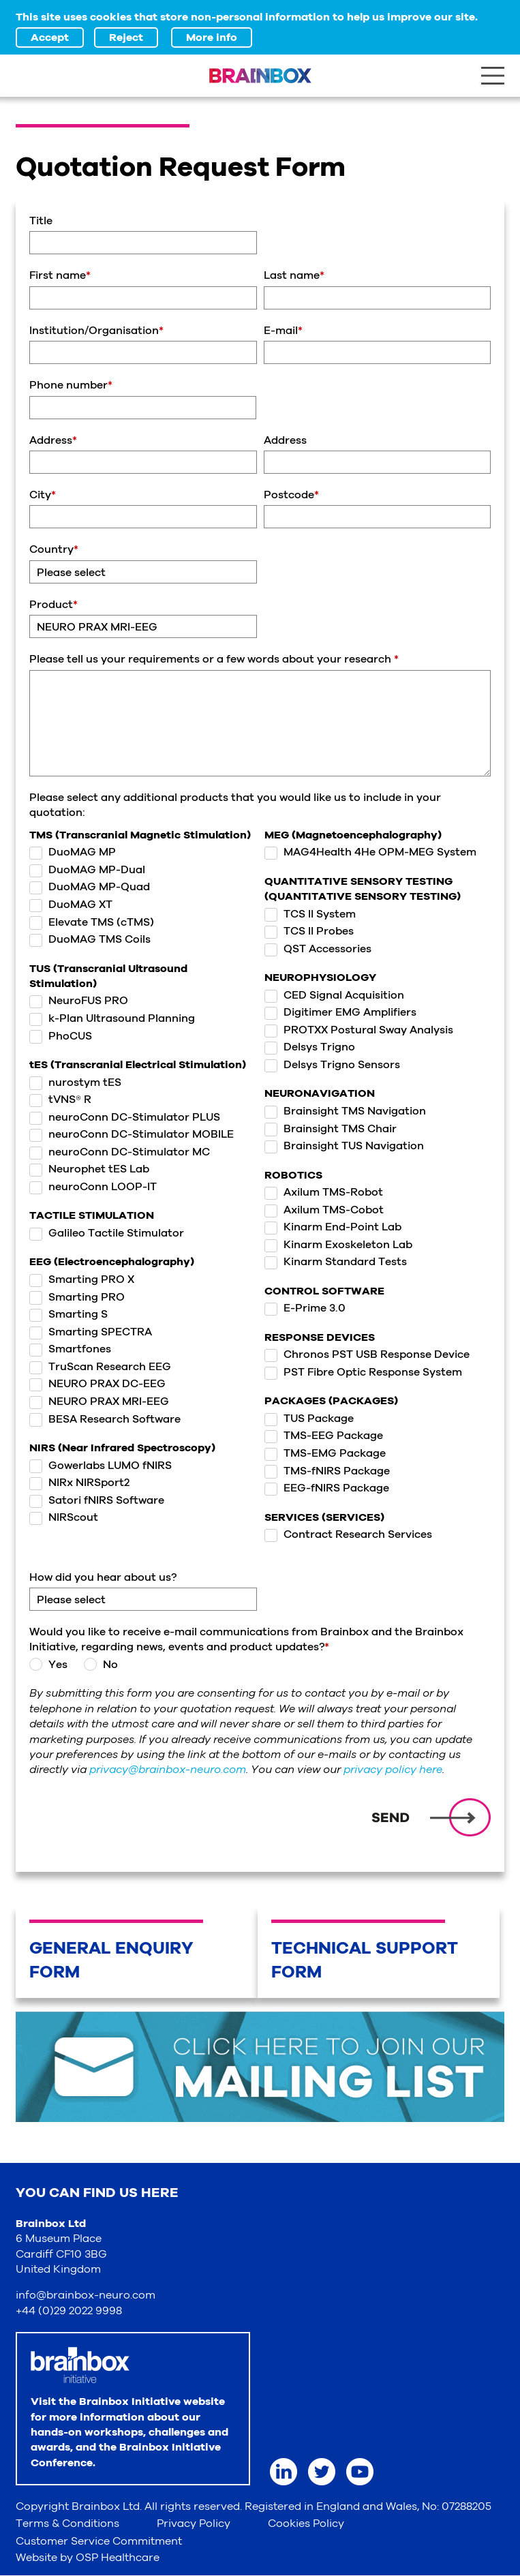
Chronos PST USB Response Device (367, 1354)
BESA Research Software (105, 1419)
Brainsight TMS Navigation (345, 1111)
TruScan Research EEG (100, 1366)
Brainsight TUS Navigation (344, 1145)
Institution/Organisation (96, 330)
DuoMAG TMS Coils (90, 939)
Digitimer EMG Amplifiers (340, 1012)
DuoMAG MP (72, 852)
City (42, 494)
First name (60, 275)
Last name (294, 275)
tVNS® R (60, 1099)
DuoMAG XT (70, 904)
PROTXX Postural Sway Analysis (358, 1029)
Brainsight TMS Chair (330, 1128)
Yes (48, 1664)
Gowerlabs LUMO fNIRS (100, 1465)
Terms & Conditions (67, 2523)
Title (40, 220)
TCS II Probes (309, 931)
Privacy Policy (193, 2523)
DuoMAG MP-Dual (87, 869)
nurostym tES (75, 1082)
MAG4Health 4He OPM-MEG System (370, 852)
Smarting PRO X (81, 1279)
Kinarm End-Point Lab (332, 1226)
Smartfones (70, 1349)
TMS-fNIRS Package (327, 1471)
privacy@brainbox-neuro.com (167, 1769)
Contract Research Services (348, 1534)
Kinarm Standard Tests (335, 1261)
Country (53, 549)
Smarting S (68, 1314)
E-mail (283, 330)
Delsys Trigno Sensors (332, 1064)
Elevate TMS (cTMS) (91, 922)
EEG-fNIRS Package (326, 1488)
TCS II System (310, 914)
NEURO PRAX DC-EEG (97, 1383)
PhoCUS (60, 1036)
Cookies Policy (306, 2523)
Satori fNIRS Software (96, 1500)
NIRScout (63, 1517)
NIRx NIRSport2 (79, 1482)
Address (53, 440)
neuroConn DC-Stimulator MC (119, 1152)
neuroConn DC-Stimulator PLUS (124, 1117)
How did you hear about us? (103, 1577)
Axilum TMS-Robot (323, 1192)
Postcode (291, 494)
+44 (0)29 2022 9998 (69, 2310)
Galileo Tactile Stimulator (106, 1233)
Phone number (70, 385)
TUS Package (309, 1418)
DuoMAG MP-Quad (89, 886)
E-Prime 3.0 (305, 1308)
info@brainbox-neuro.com (85, 2295)
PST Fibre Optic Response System (363, 1372)
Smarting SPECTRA (90, 1331)
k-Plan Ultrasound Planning (112, 1018)
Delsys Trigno (309, 1047)
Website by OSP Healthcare (87, 2557)
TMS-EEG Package (323, 1435)
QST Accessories (317, 948)
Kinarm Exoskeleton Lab (338, 1244)
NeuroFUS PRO (78, 1000)
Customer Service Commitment (99, 2541)
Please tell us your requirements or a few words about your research (214, 659)
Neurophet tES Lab (89, 1169)
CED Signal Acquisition (334, 995)
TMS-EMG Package (325, 1453)
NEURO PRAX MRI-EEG (99, 1401)
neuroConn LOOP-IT (93, 1186)
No (99, 1664)
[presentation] (132, 1818)
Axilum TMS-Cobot (324, 1209)
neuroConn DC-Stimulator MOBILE (131, 1134)
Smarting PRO (77, 1297)
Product (53, 604)
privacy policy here (392, 1769)
